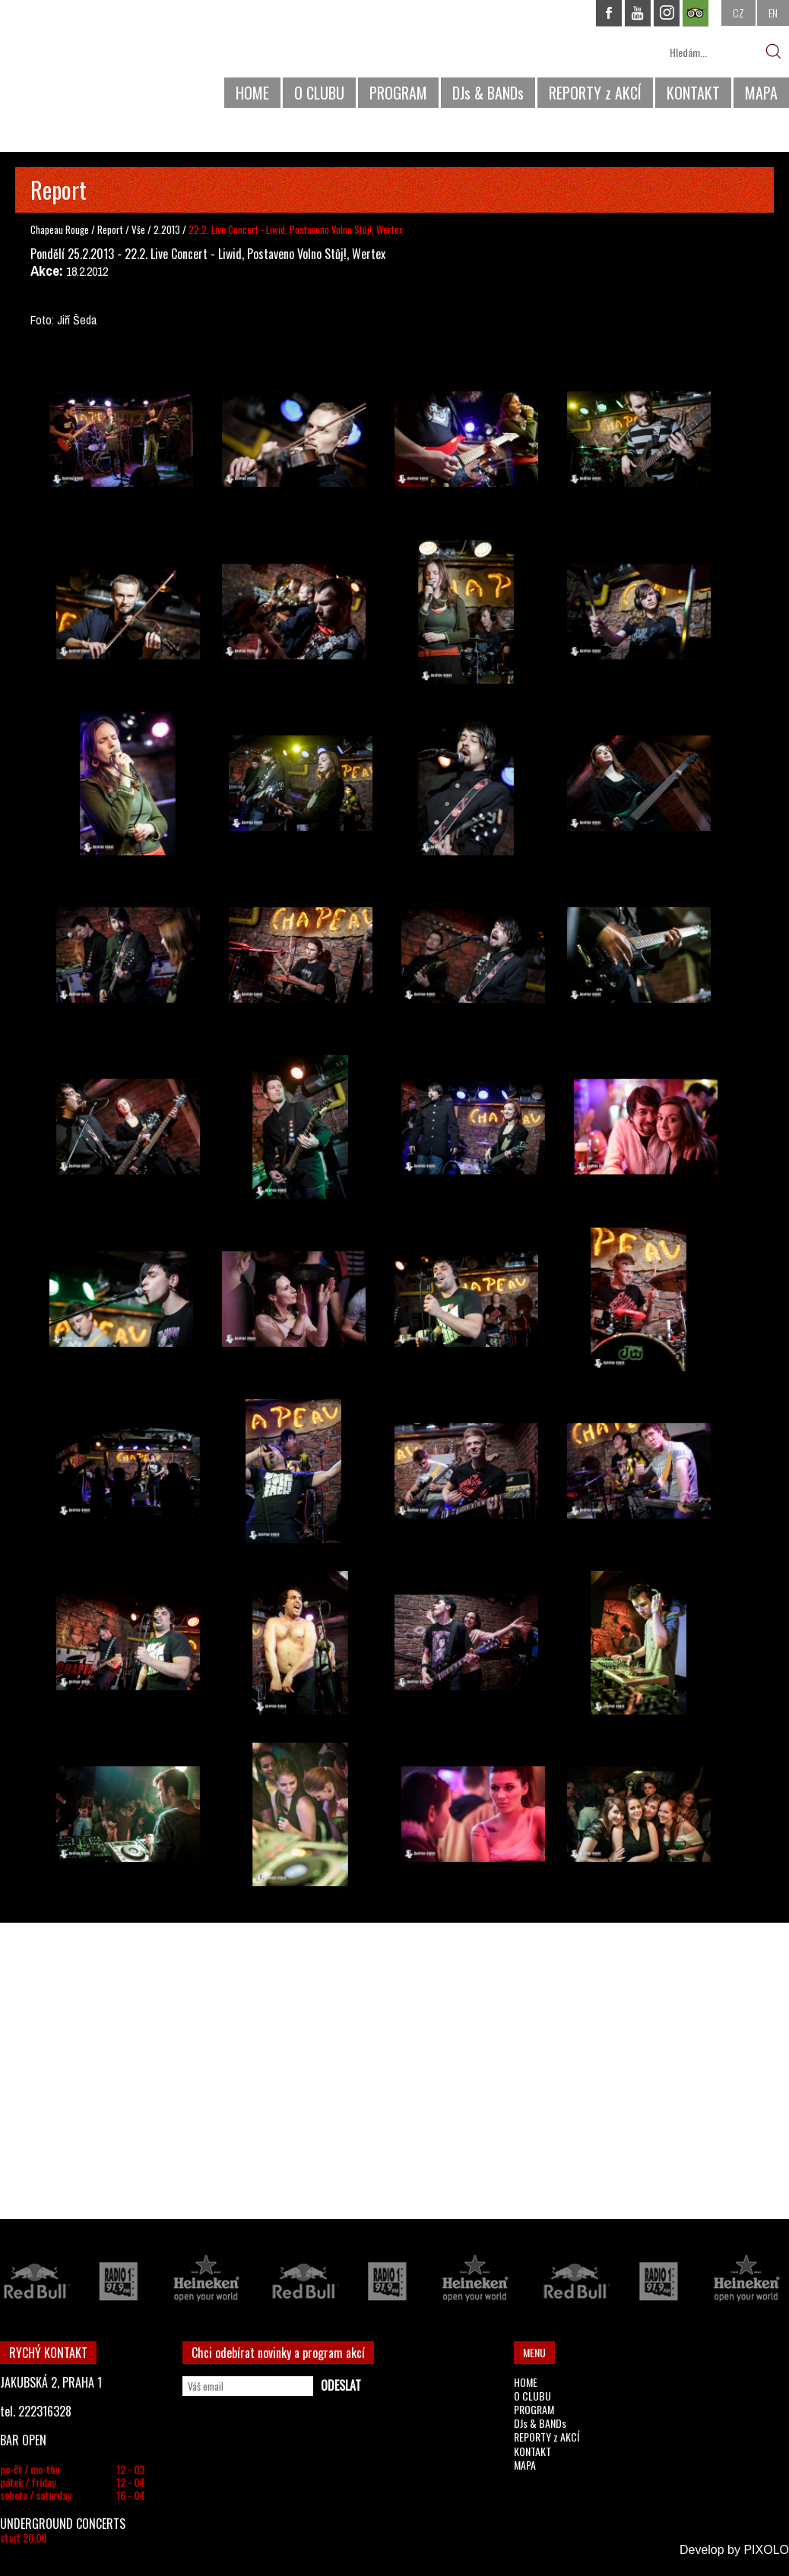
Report (110, 229)
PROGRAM (398, 92)
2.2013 (167, 229)
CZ (738, 13)
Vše (139, 229)
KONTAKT (693, 92)
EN (773, 13)
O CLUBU (319, 92)
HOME (252, 92)
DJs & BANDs (488, 92)
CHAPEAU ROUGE (83, 59)
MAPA (761, 92)
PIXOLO (766, 2549)
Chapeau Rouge (59, 229)
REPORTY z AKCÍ (595, 92)
